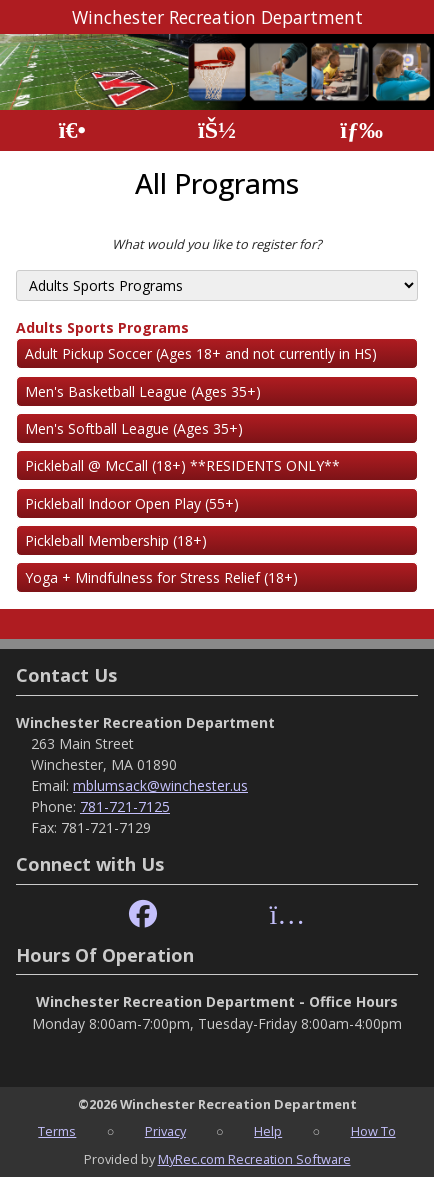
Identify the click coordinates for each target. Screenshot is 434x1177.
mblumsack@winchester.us (160, 785)
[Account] (217, 130)
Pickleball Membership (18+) (116, 540)
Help (268, 1131)
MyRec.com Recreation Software (254, 1159)
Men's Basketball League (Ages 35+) (143, 391)
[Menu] (361, 130)
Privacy (165, 1131)
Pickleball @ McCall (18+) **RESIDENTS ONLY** (182, 465)
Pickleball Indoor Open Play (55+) (132, 503)
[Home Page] (72, 130)
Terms (57, 1131)
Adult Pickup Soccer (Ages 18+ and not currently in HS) (201, 353)
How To (373, 1131)
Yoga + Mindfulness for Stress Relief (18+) (161, 577)
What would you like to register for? (217, 244)
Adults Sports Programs (102, 327)
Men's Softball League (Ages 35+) (134, 428)
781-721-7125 (125, 806)
